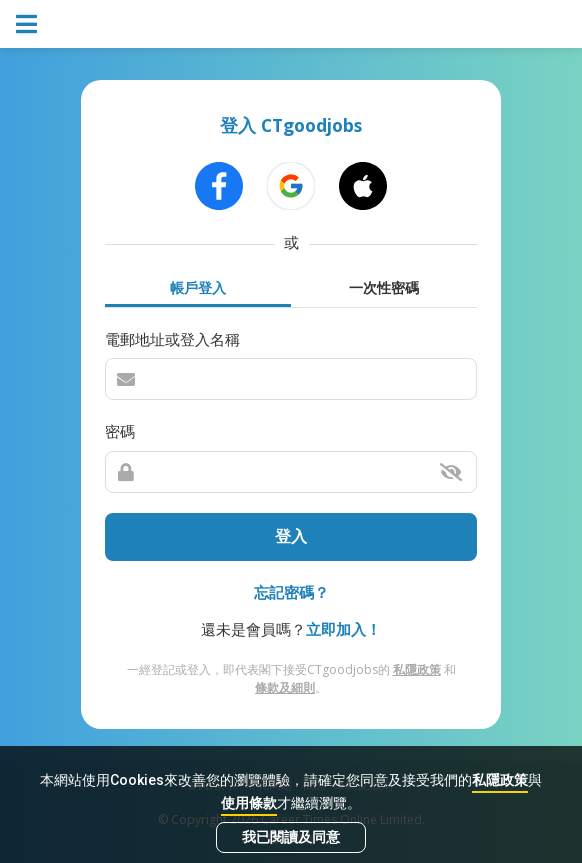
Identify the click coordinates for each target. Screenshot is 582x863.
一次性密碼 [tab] (384, 287)
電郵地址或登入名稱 (172, 339)
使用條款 (249, 803)
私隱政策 (500, 780)
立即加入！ (343, 629)
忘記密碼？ (291, 592)
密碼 (120, 431)
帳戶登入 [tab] (198, 287)
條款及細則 (285, 687)
